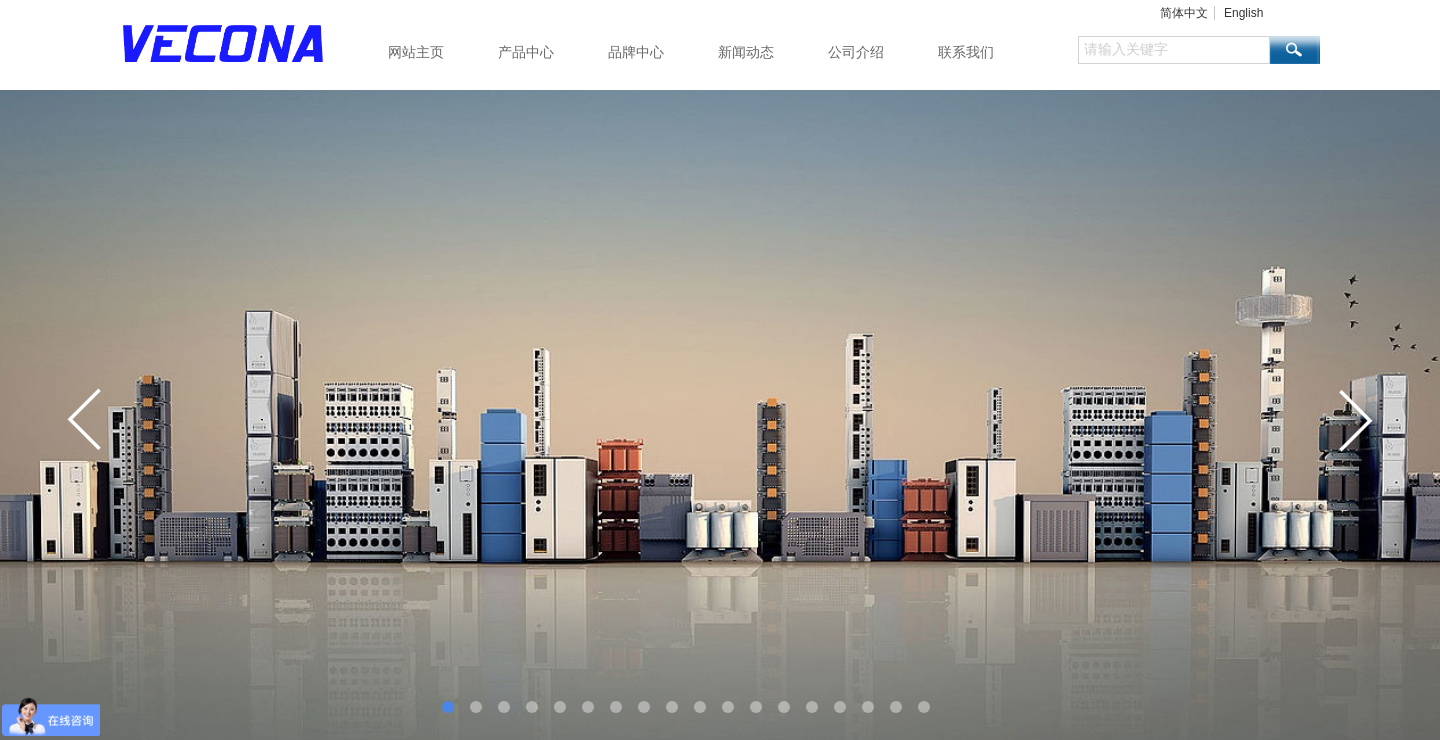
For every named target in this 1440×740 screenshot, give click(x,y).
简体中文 (1184, 13)
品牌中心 (636, 52)
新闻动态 (746, 52)
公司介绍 (856, 52)
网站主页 (416, 52)
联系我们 (966, 52)
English (1243, 13)
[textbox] (1174, 50)
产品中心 (526, 52)
